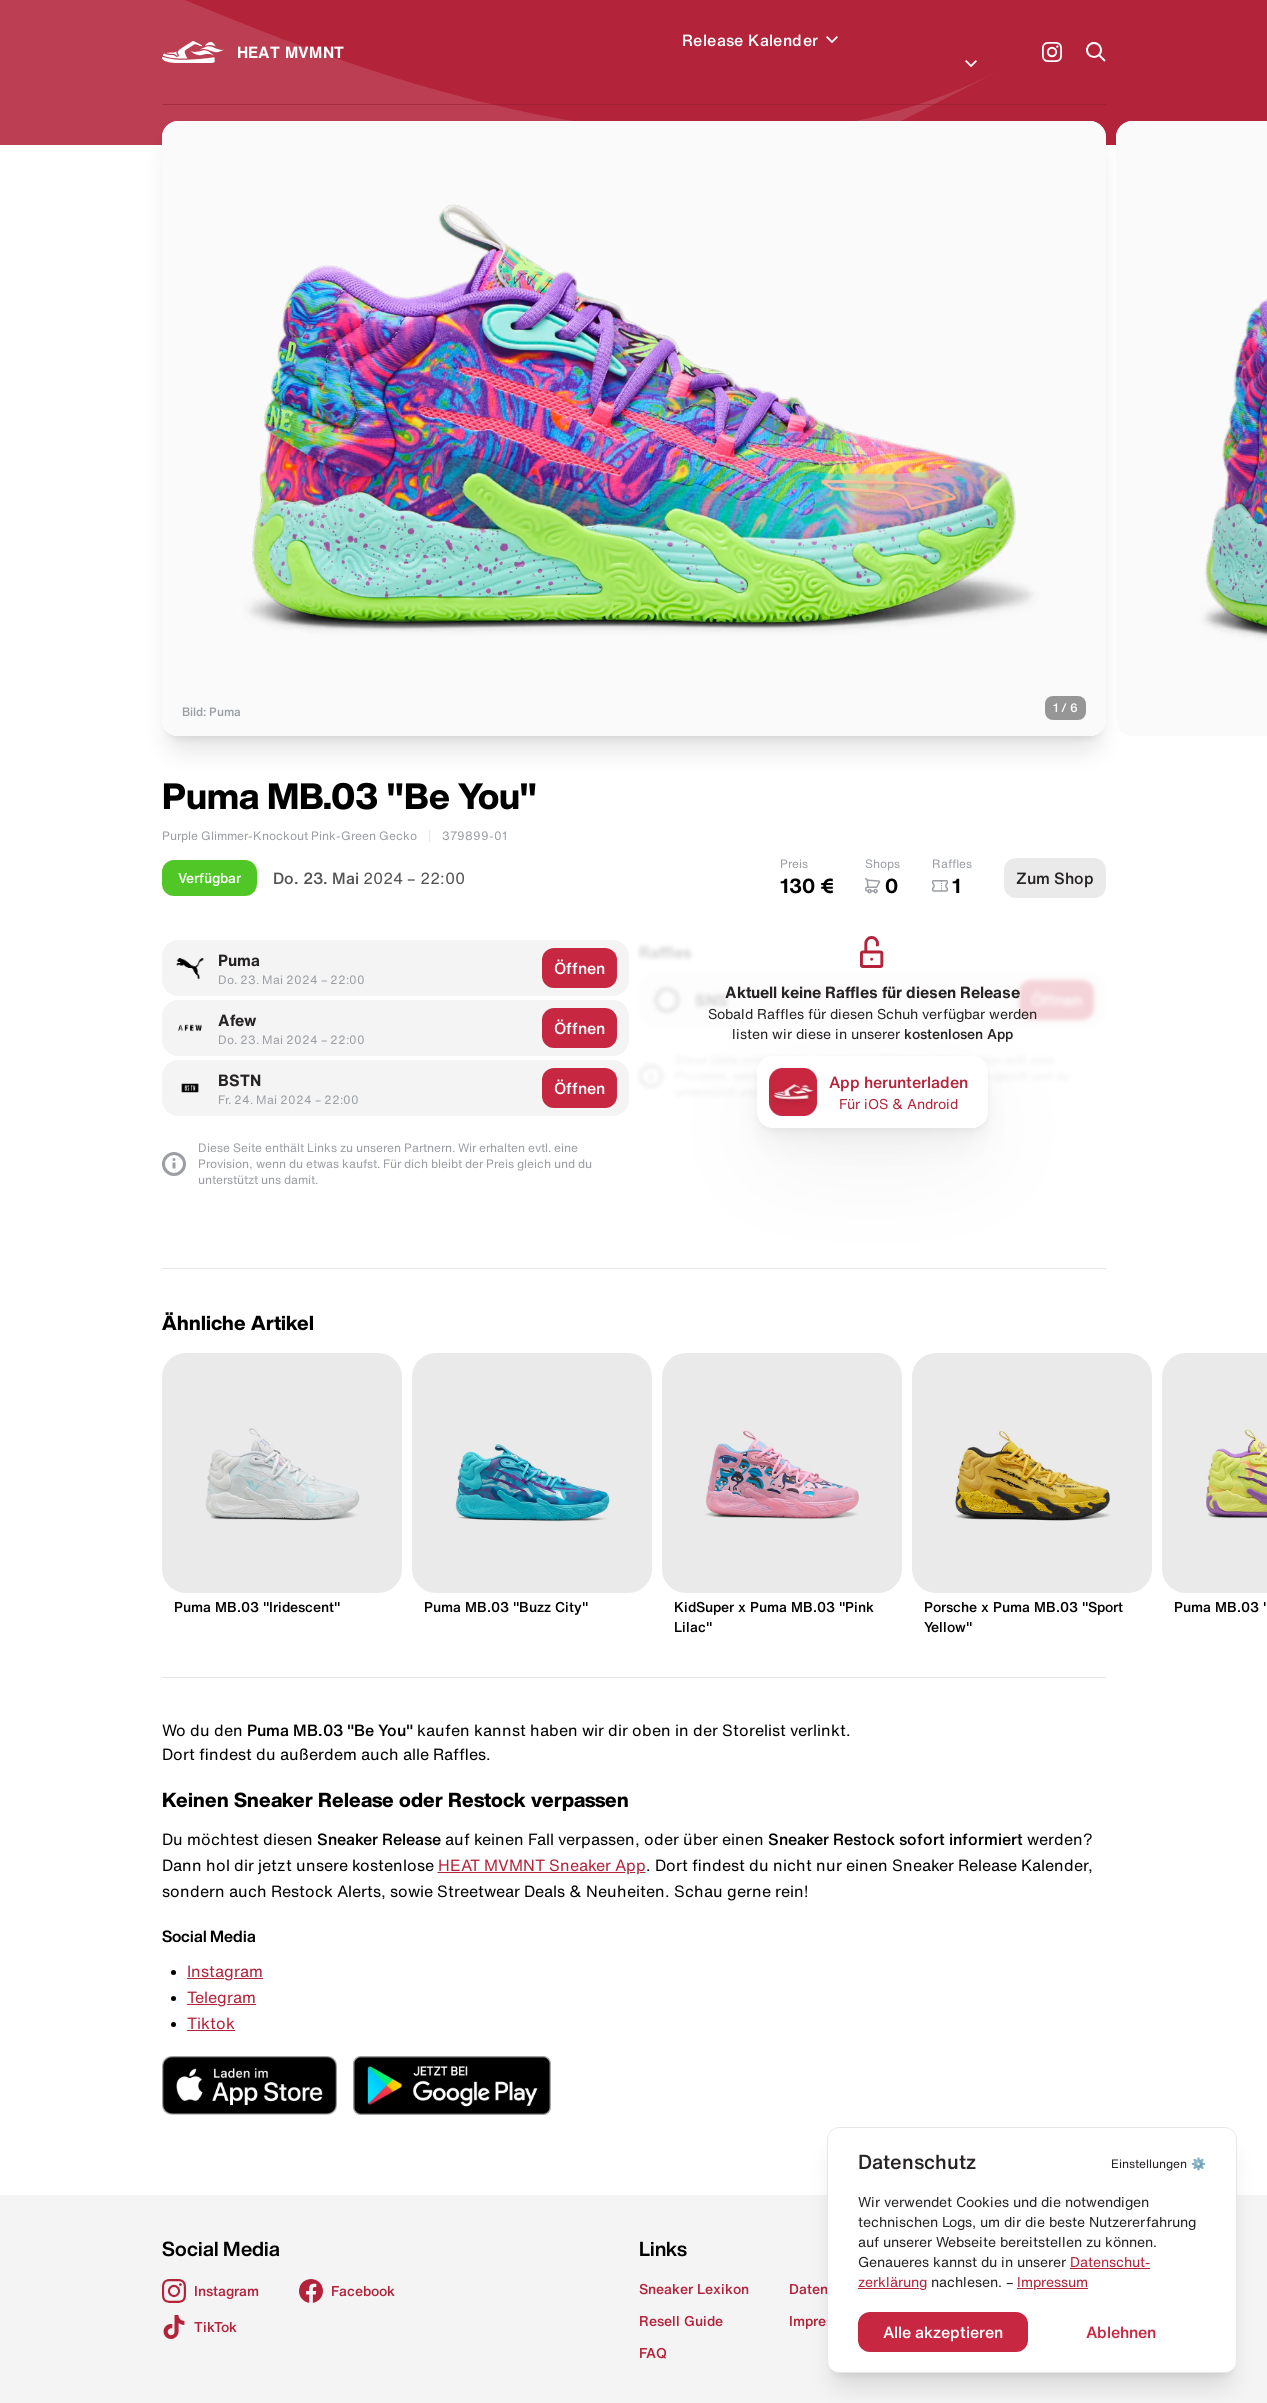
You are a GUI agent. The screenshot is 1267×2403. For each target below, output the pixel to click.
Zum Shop (1055, 854)
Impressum (1052, 2282)
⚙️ (1158, 2163)
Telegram (221, 1973)
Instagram (225, 1947)
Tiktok (211, 1999)
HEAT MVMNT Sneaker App (542, 1841)
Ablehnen (1121, 2332)
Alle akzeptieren (943, 2332)
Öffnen (579, 944)
